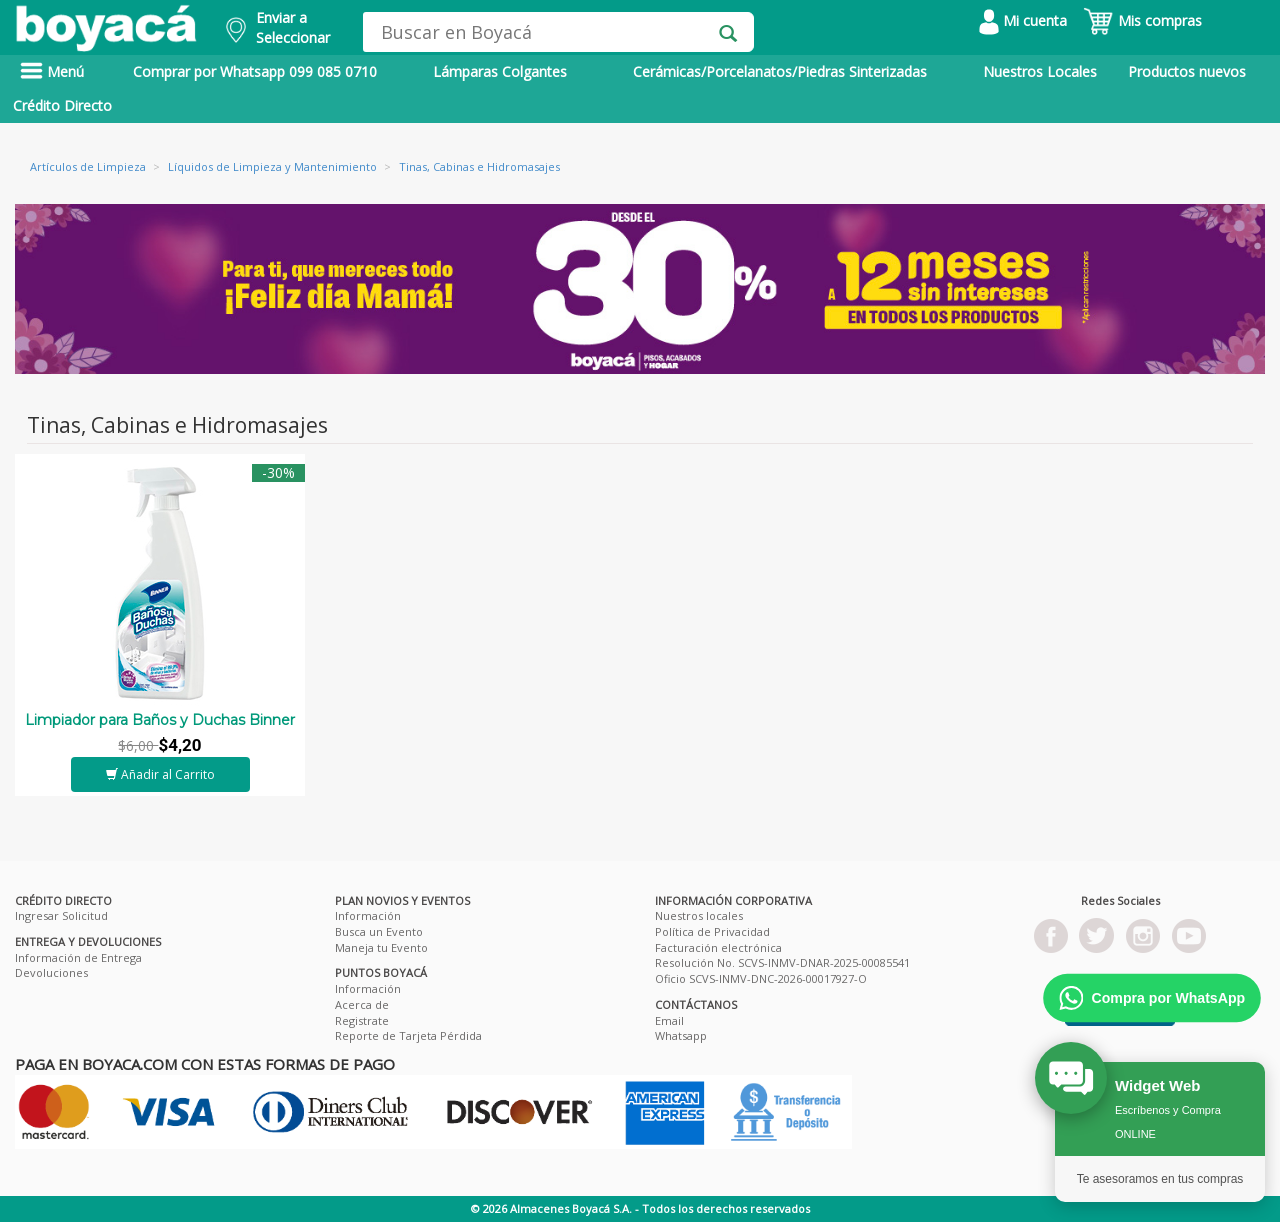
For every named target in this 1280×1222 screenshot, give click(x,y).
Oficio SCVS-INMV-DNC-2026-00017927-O (761, 978)
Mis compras (1142, 20)
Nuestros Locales (1040, 71)
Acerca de (362, 1004)
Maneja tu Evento (381, 947)
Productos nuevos (1187, 71)
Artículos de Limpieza (88, 166)
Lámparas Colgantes (500, 71)
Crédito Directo (62, 105)
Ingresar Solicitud (61, 915)
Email (669, 1020)
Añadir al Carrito (160, 774)
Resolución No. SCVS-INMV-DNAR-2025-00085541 (782, 962)
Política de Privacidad (712, 931)
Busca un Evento (379, 931)
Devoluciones (51, 972)
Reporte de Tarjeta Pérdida (408, 1035)
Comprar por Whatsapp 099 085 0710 (255, 71)
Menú (52, 71)
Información (368, 915)
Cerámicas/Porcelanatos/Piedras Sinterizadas (780, 71)
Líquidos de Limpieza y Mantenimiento (272, 166)
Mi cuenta (1023, 20)
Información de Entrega (78, 957)
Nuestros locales (699, 915)
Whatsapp (681, 1035)
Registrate (362, 1020)
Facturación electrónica (718, 947)
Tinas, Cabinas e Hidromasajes (479, 166)
